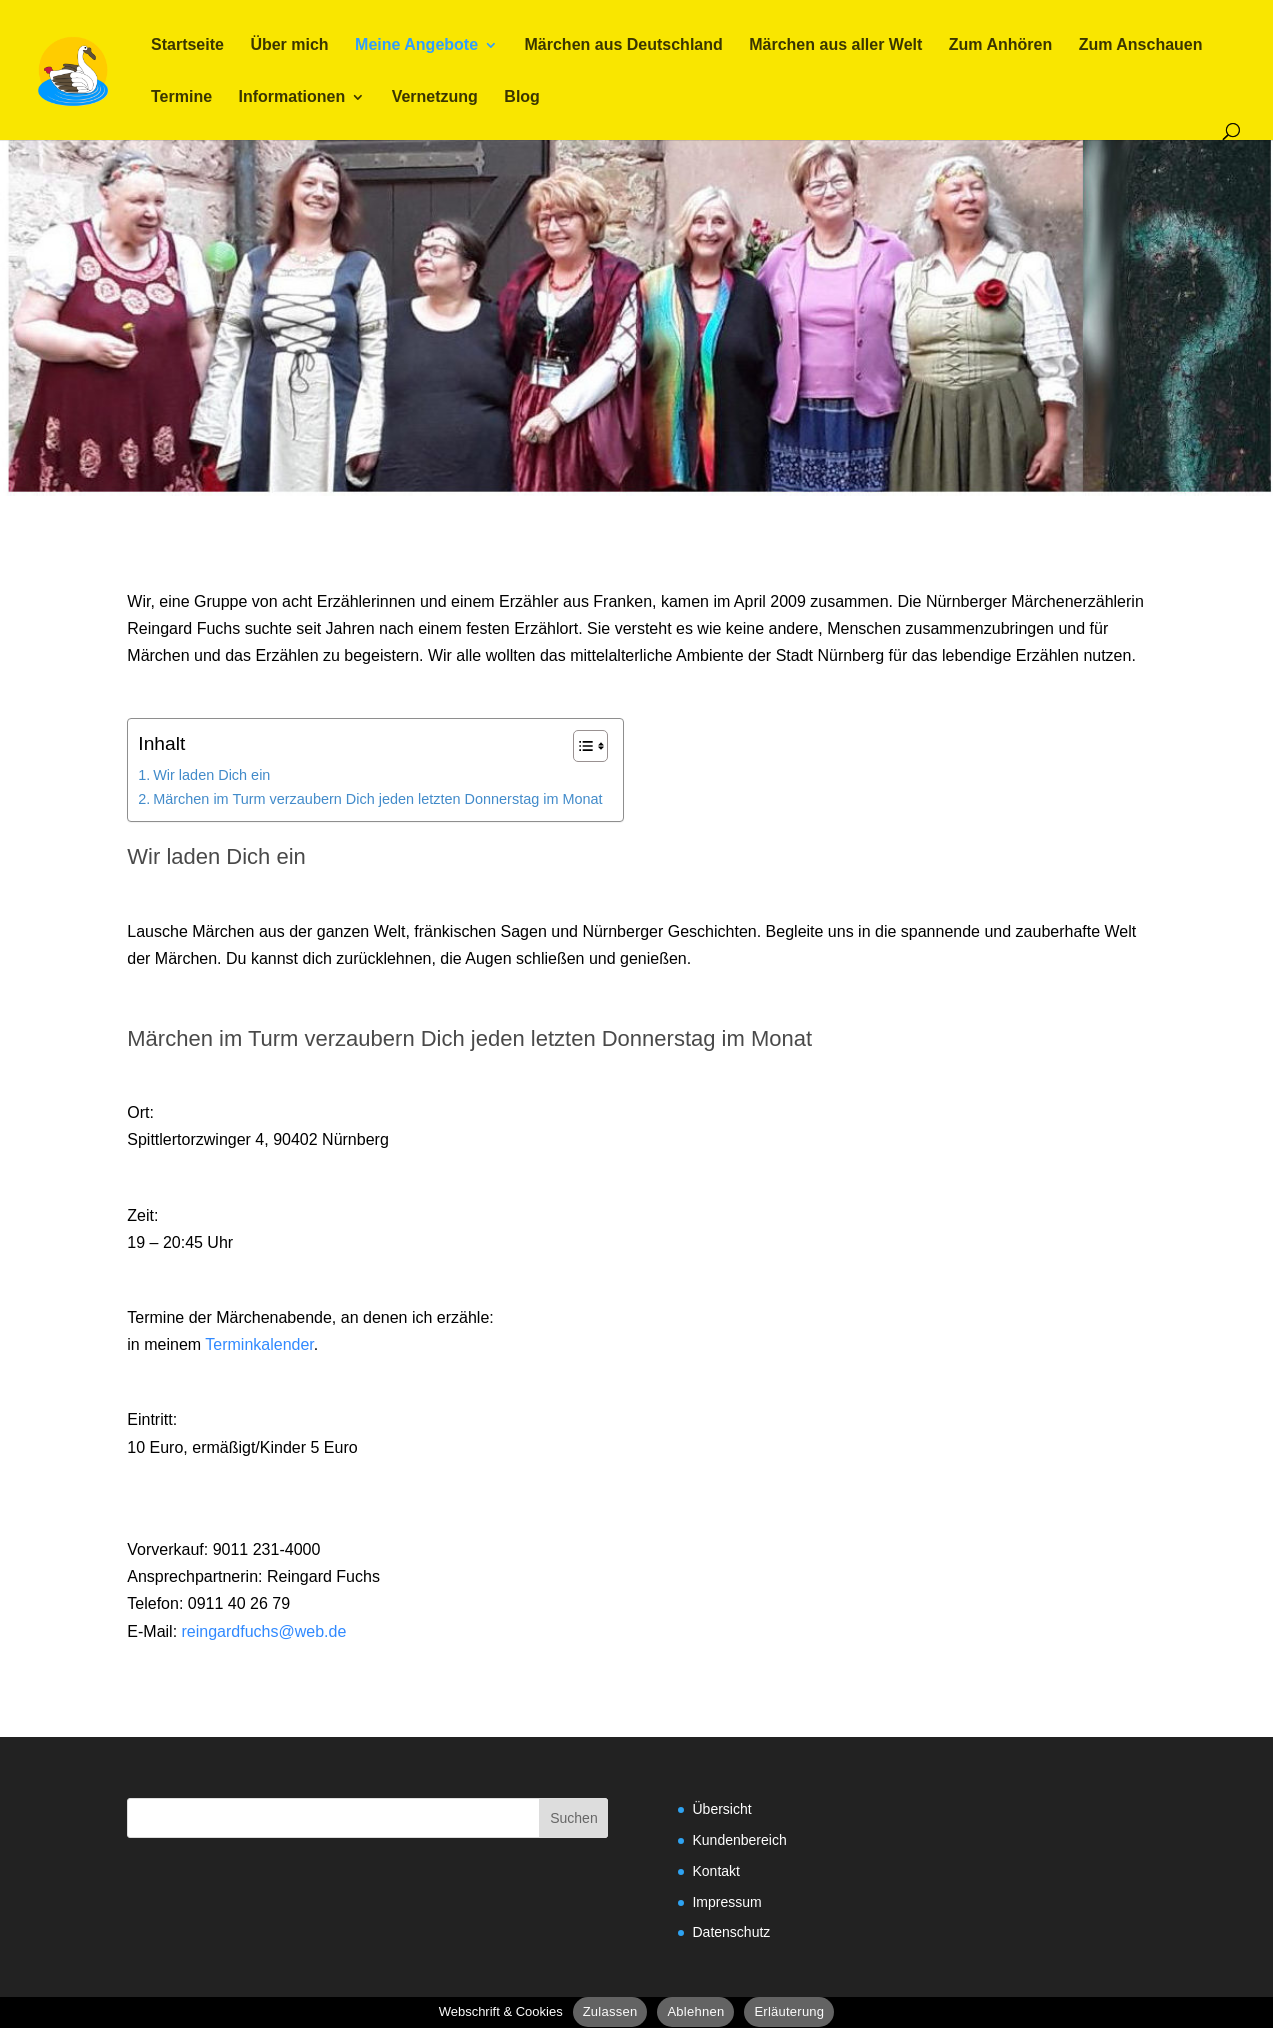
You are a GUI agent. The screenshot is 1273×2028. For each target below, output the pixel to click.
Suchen (573, 1818)
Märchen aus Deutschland (624, 45)
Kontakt (715, 1871)
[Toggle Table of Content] (580, 746)
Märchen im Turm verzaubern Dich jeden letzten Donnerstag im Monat (377, 799)
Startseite (187, 45)
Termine (181, 97)
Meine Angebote (416, 45)
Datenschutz (731, 1932)
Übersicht (721, 1809)
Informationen (292, 97)
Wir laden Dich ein (211, 775)
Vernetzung (435, 97)
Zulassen (610, 2011)
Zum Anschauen (1141, 45)
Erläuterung (789, 2011)
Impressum (726, 1902)
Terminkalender (259, 1344)
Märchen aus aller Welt (835, 45)
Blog (522, 97)
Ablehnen (695, 2011)
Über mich (289, 45)
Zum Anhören (1000, 45)
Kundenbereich (739, 1840)
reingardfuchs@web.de (264, 1631)
